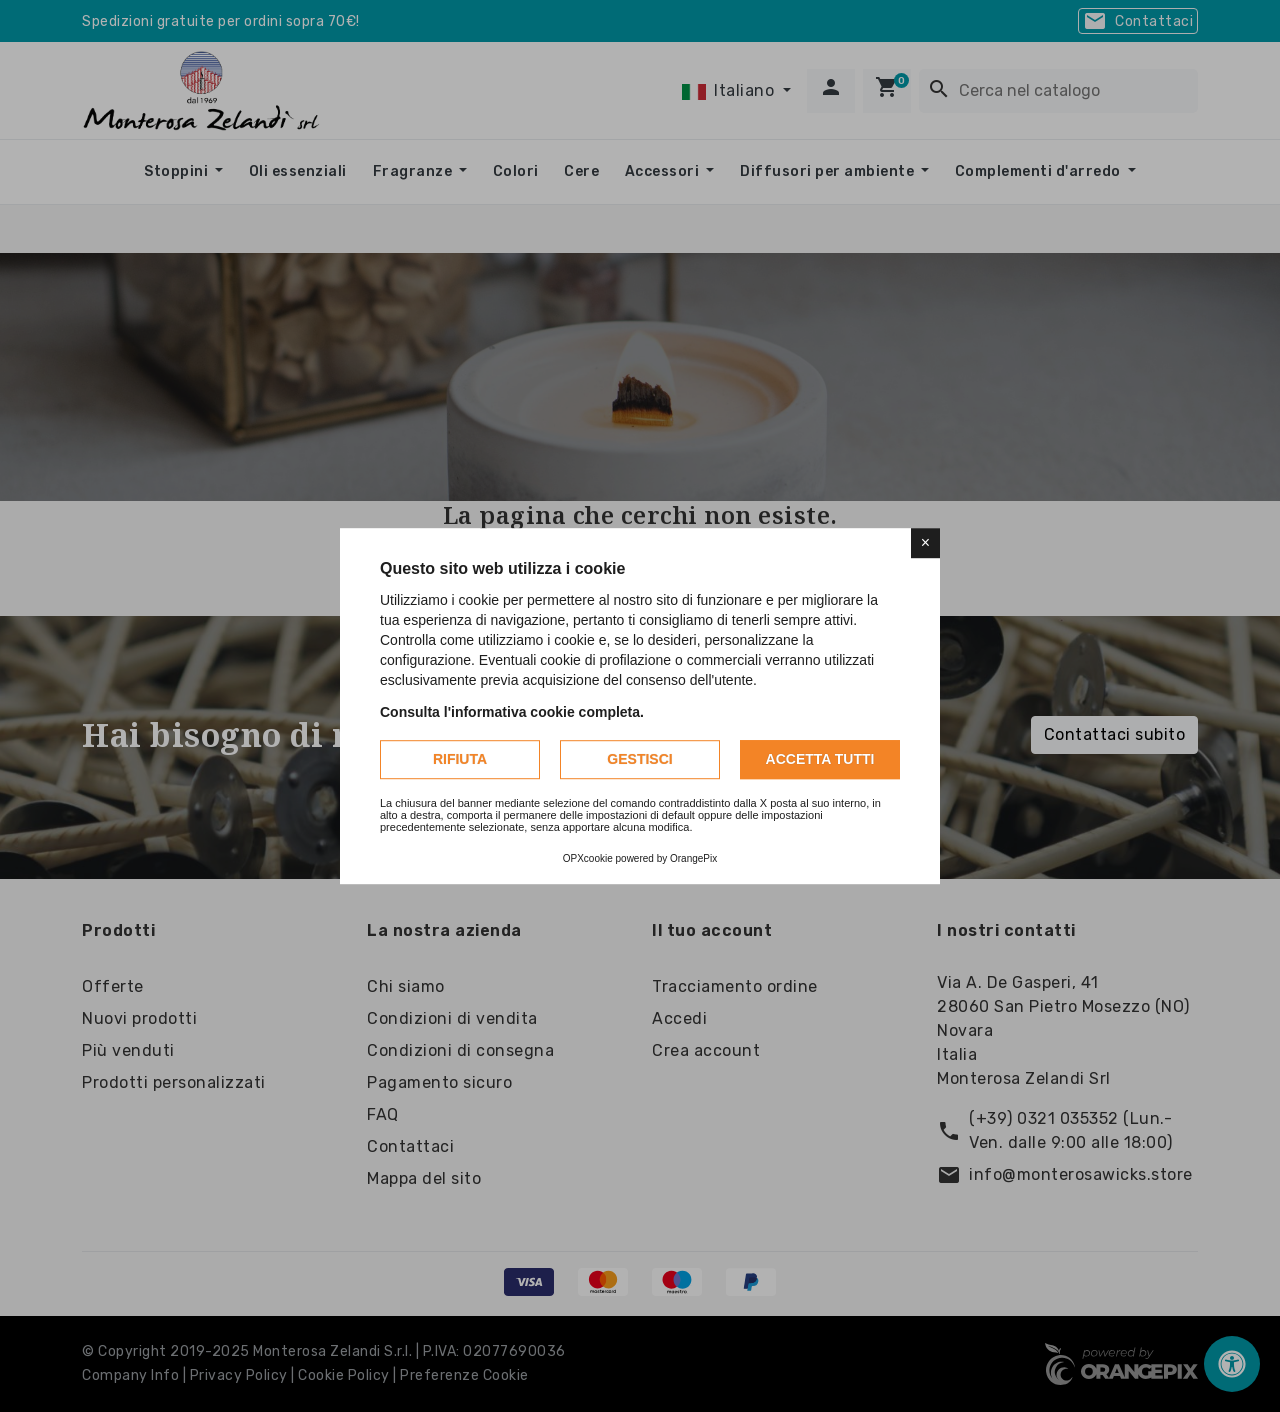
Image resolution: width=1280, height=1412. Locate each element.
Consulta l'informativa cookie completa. (512, 712)
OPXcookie (588, 858)
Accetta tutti (820, 759)
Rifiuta (460, 759)
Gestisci (639, 759)
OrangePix (693, 858)
